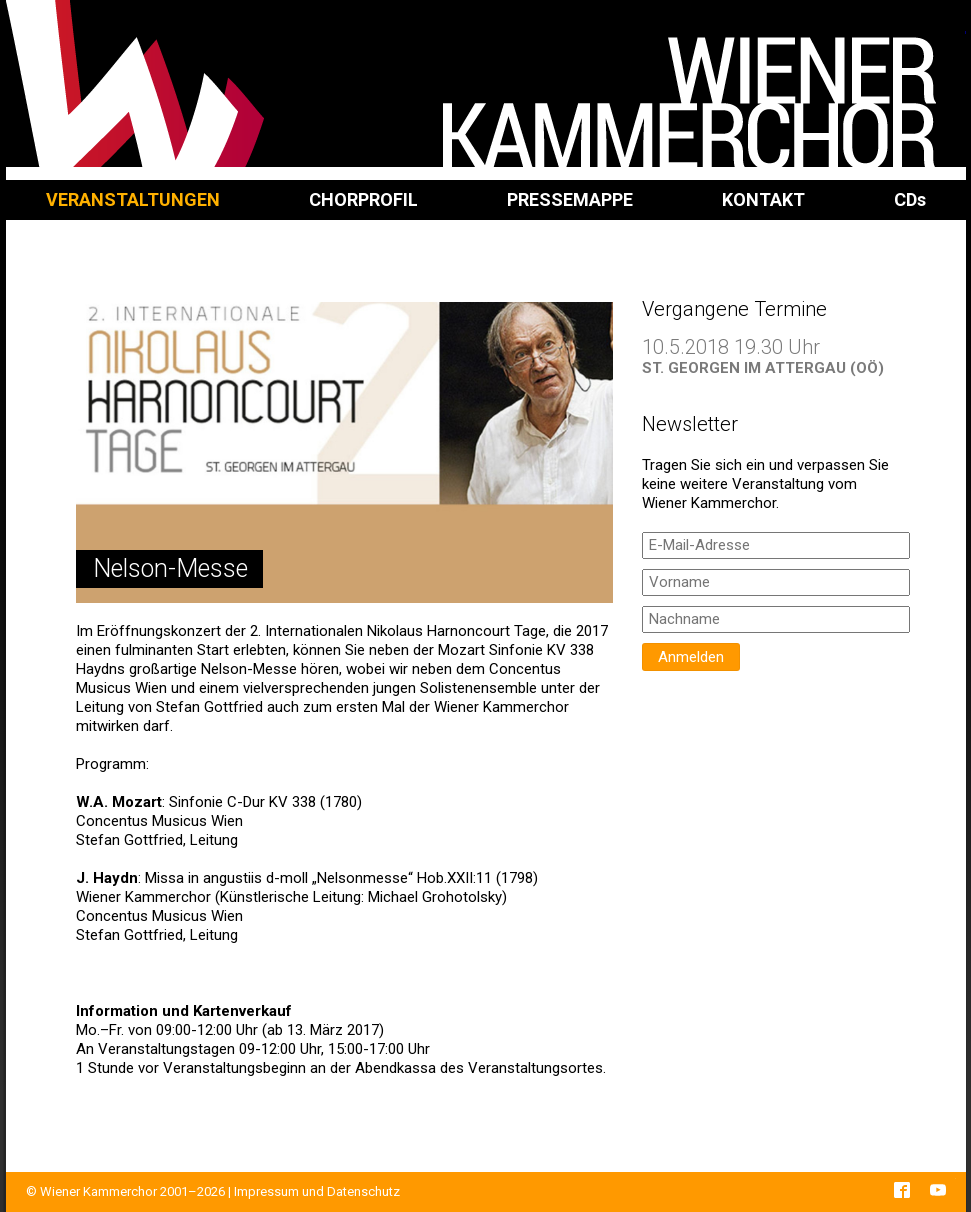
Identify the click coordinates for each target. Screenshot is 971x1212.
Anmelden (691, 657)
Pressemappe (570, 199)
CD (910, 199)
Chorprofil (363, 199)
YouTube (938, 1190)
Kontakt (763, 199)
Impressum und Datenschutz (317, 1191)
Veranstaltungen (133, 199)
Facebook (902, 1190)
